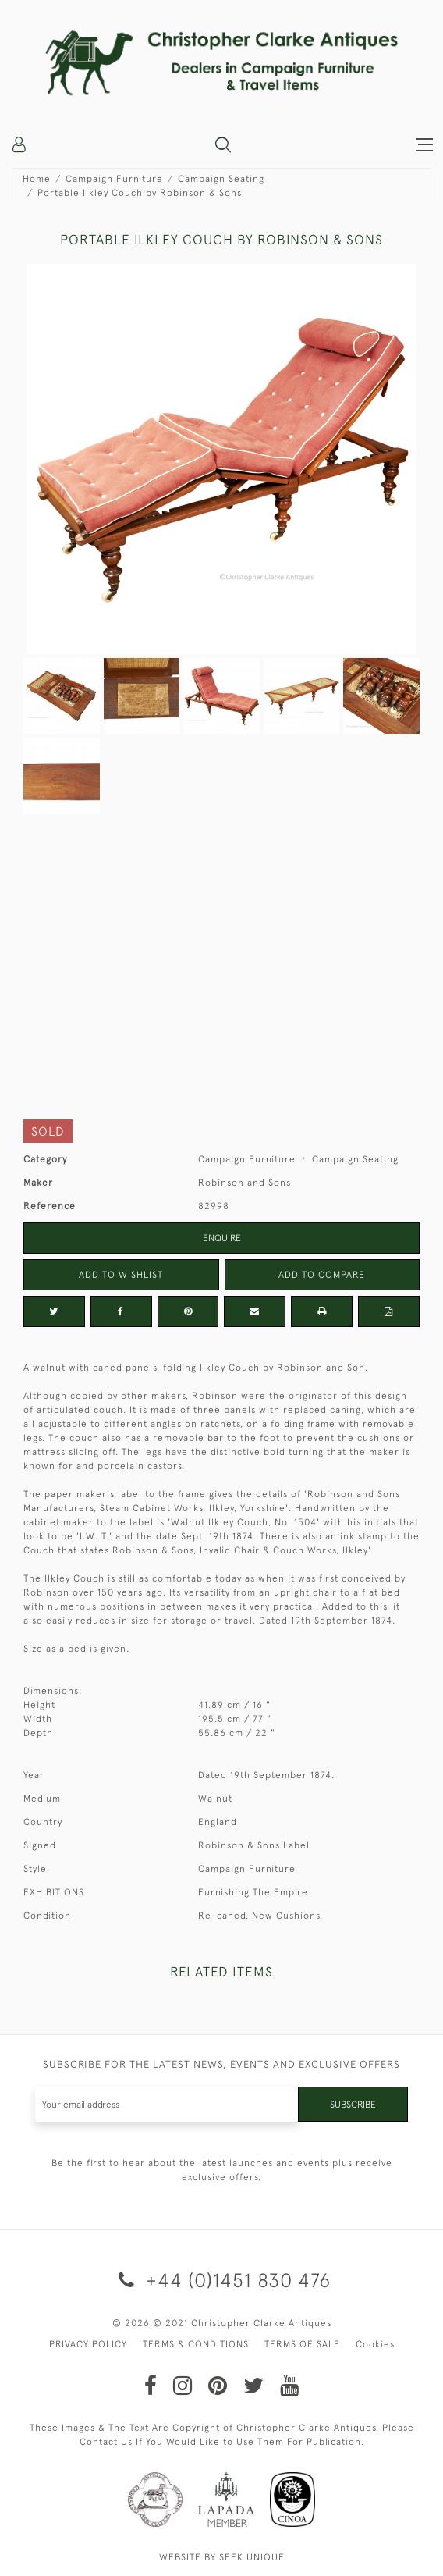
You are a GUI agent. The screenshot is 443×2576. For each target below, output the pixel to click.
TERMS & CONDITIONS (196, 2344)
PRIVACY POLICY (88, 2344)
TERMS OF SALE (302, 2344)
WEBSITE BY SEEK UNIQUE (222, 2557)
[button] (223, 144)
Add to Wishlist (121, 1274)
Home (37, 178)
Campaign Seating (221, 178)
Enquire (222, 1238)
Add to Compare (321, 1274)
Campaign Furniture (114, 178)
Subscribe (353, 2104)
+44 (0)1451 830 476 (222, 2279)
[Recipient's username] (167, 2104)
